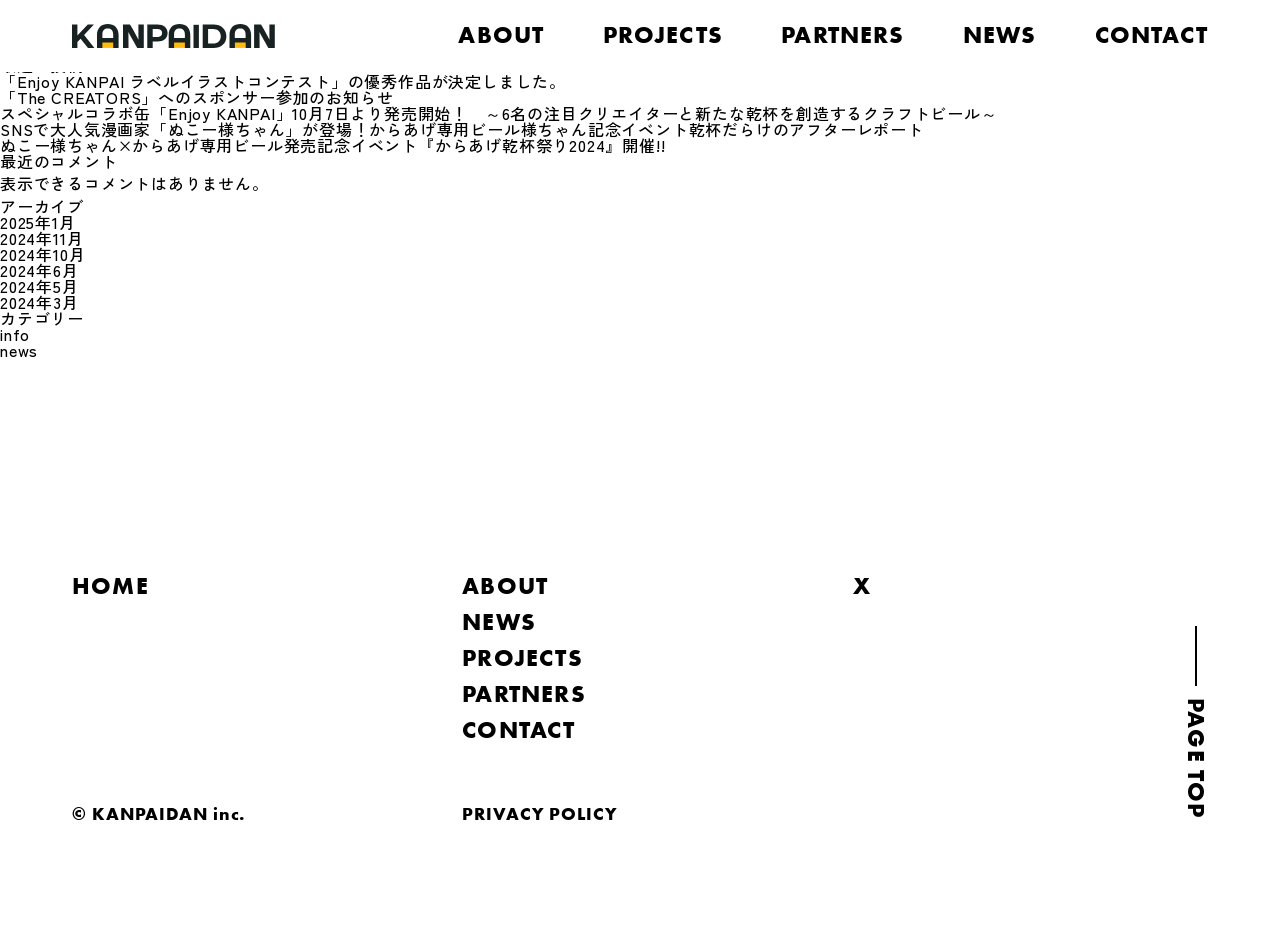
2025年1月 (38, 222)
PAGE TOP (1196, 758)
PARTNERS (843, 35)
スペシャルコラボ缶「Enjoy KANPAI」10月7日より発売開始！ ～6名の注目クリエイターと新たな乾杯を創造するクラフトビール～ (499, 113)
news (19, 350)
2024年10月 (42, 254)
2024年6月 (39, 270)
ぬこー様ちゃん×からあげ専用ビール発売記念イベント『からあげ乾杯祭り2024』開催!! (332, 145)
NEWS (1000, 35)
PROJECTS (663, 35)
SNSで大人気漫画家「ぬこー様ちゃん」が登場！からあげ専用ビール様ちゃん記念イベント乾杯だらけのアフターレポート (462, 129)
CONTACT (1151, 35)
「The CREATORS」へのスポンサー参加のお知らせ (196, 97)
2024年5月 (39, 286)
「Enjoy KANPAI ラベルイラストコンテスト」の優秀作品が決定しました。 (283, 81)
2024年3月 (39, 302)
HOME (110, 585)
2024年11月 (41, 238)
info (15, 334)
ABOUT (501, 35)
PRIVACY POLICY (540, 813)
